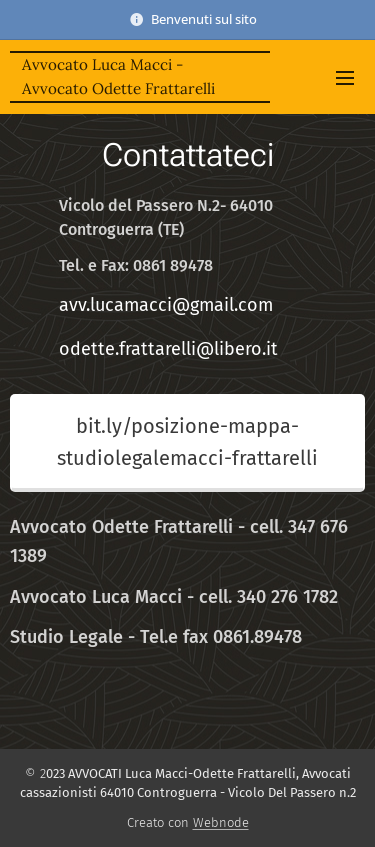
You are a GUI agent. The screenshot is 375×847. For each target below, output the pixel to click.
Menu (345, 78)
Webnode (221, 822)
